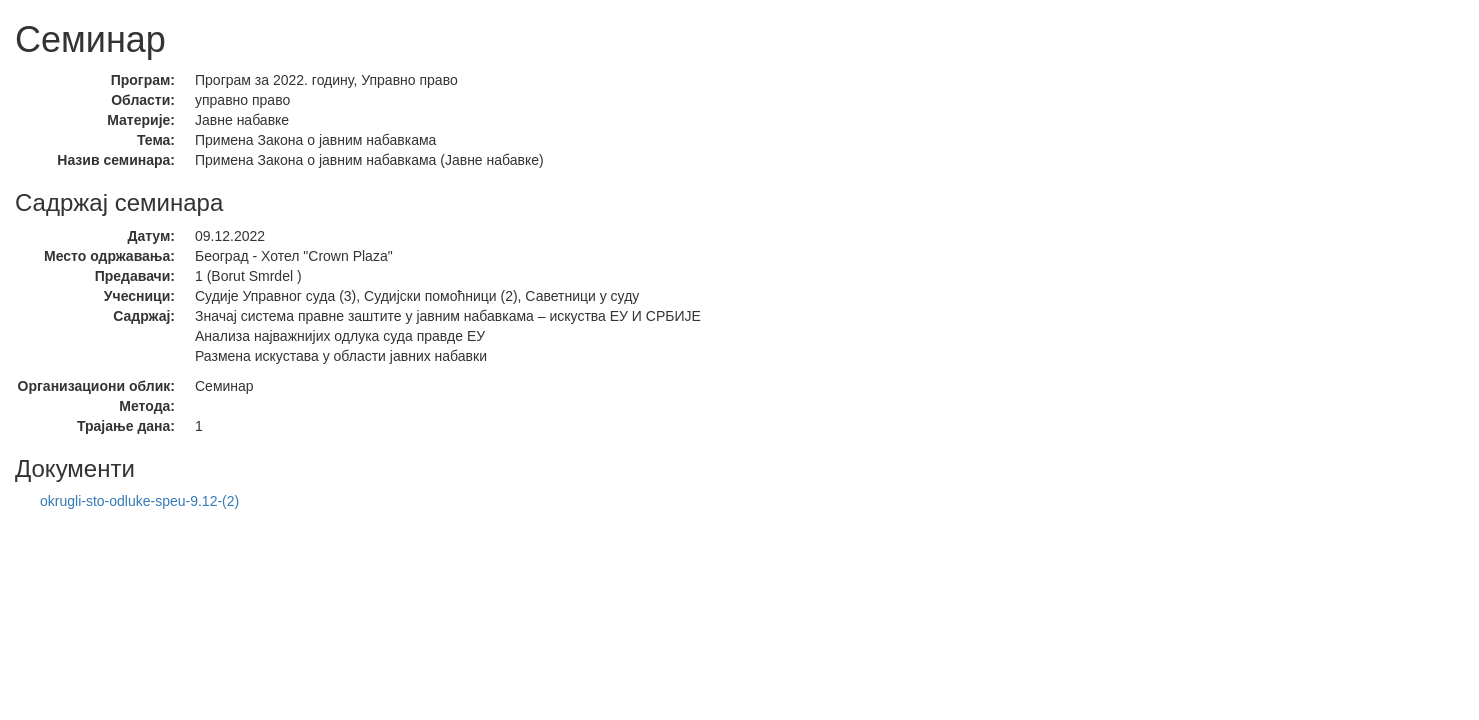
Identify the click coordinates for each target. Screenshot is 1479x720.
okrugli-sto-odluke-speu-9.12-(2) (139, 501)
